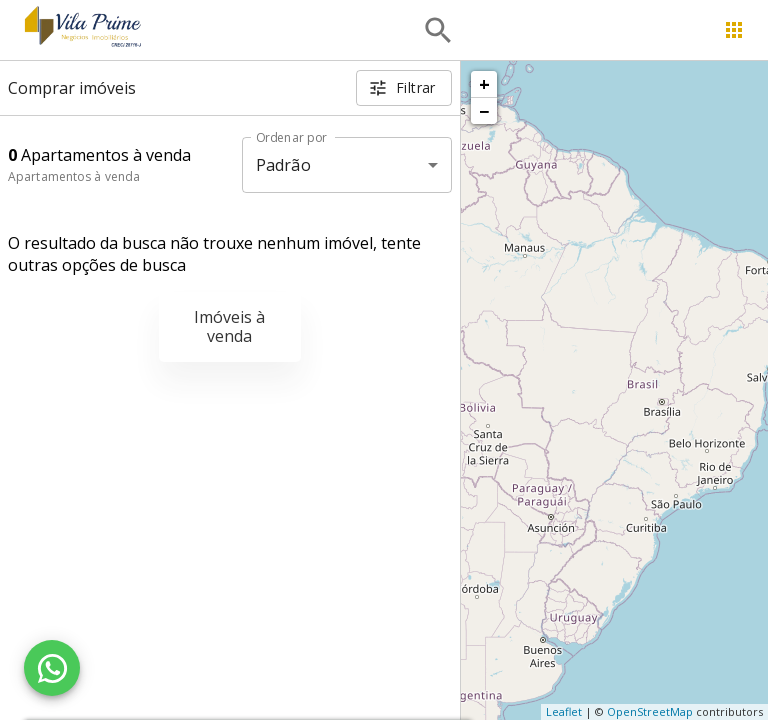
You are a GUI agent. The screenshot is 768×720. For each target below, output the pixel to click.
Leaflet (564, 711)
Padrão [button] (283, 165)
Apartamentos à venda (74, 176)
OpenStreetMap (650, 711)
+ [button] (484, 84)
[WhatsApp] (52, 668)
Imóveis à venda (229, 326)
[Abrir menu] (734, 30)
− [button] (484, 111)
